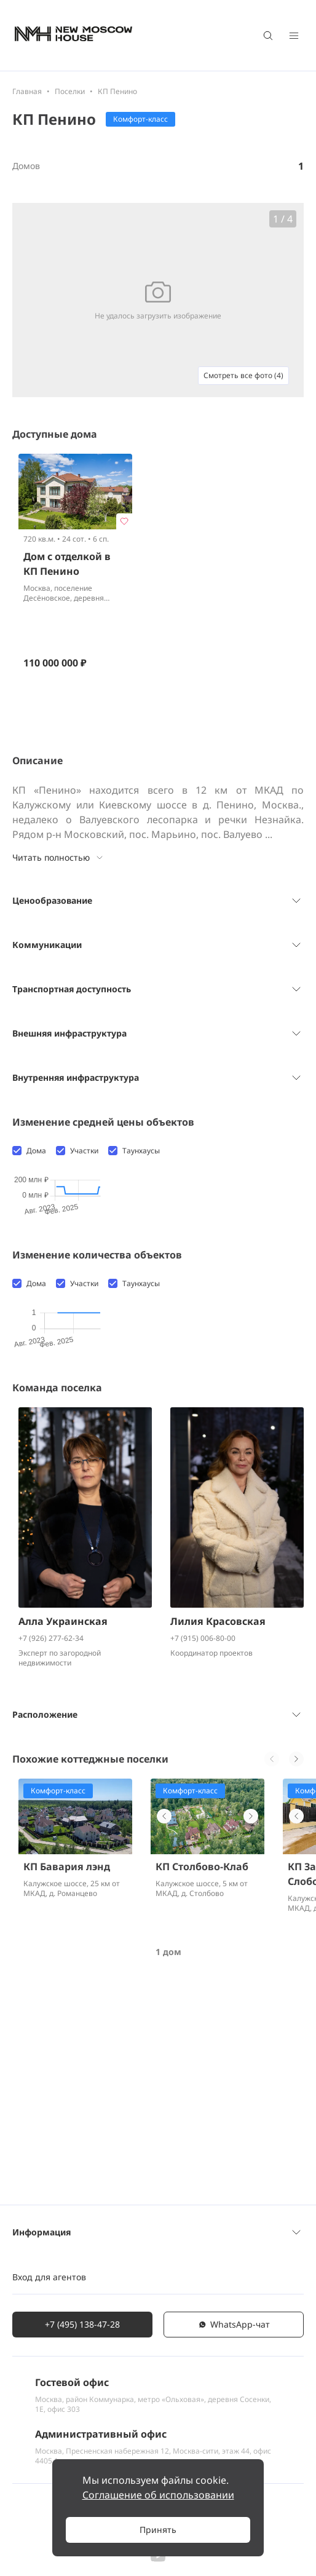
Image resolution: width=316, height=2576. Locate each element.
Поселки (70, 91)
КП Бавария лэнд (66, 2069)
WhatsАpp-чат (233, 2339)
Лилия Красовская (218, 1824)
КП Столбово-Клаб (202, 2069)
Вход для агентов (49, 2291)
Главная (27, 91)
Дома (36, 1151)
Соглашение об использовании (158, 2495)
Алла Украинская (63, 1824)
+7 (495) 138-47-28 (82, 2339)
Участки (84, 1151)
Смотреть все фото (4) (243, 375)
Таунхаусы (141, 1151)
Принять (158, 2529)
